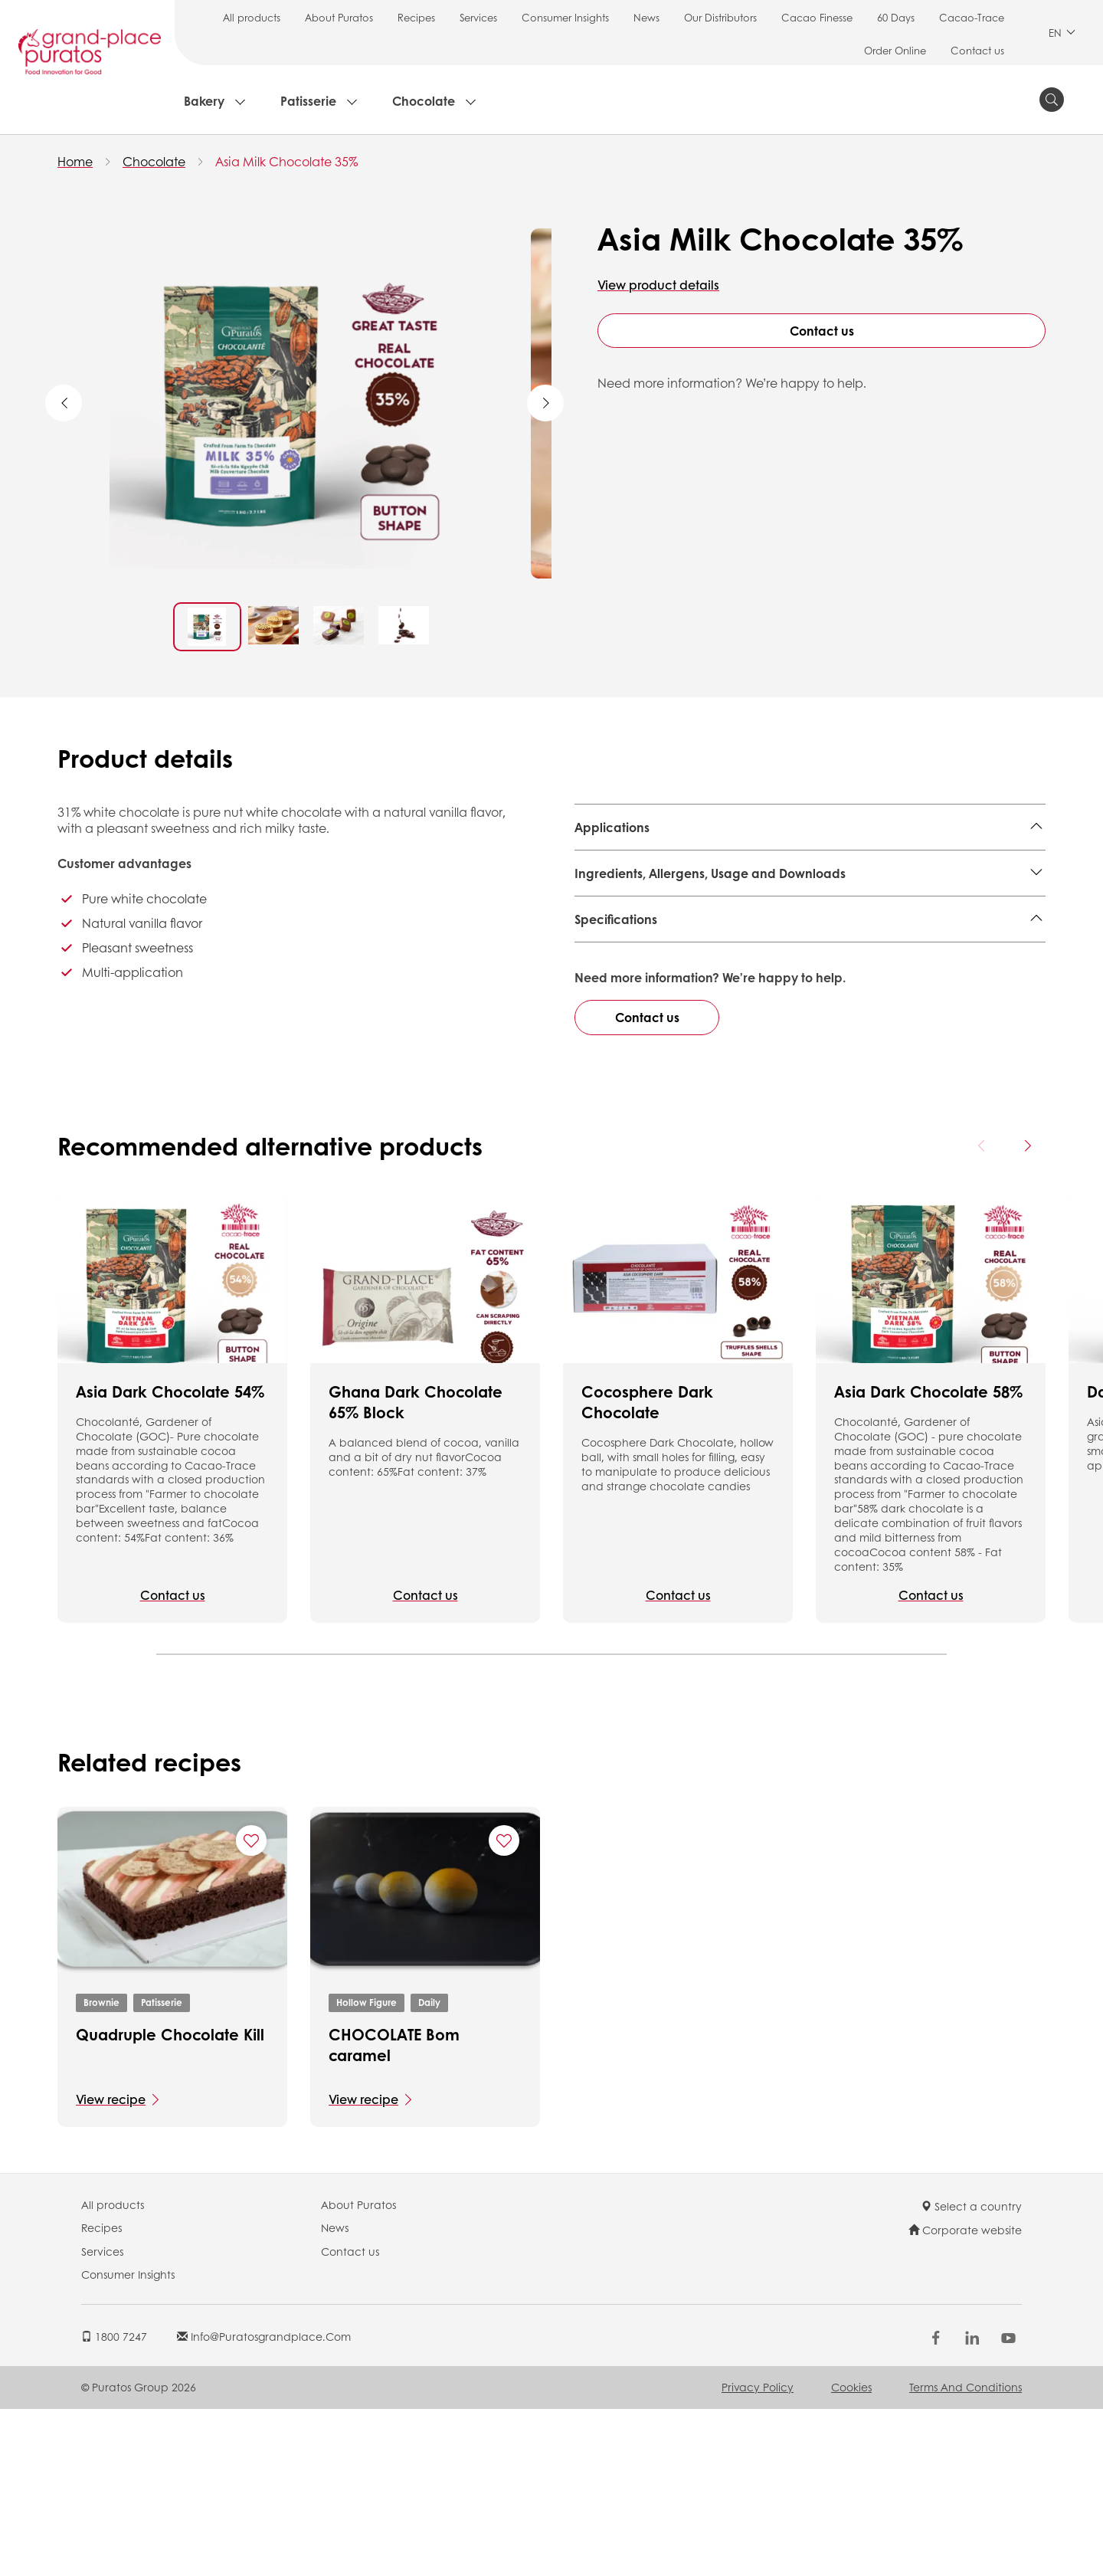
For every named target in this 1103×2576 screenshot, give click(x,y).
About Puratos (339, 17)
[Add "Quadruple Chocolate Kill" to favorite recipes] (251, 2007)
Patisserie (308, 101)
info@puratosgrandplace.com (264, 2502)
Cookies (851, 2553)
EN (1062, 33)
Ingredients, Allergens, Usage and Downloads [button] (710, 928)
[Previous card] (982, 1312)
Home (75, 161)
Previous (63, 403)
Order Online (895, 50)
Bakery (204, 101)
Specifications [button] (615, 974)
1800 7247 (114, 2502)
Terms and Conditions (965, 2553)
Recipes (416, 17)
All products (251, 17)
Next (545, 403)
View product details (658, 284)
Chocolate (423, 101)
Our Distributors (720, 17)
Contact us (977, 50)
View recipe (111, 2265)
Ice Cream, (607, 864)
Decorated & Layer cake (716, 864)
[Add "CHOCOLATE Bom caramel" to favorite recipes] (504, 2007)
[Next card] (1027, 1312)
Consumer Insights (565, 17)
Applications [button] (612, 827)
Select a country (971, 2372)
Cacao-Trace (971, 17)
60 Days (896, 17)
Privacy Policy (758, 2553)
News (646, 17)
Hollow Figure (366, 2168)
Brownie (101, 2168)
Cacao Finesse (817, 17)
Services (478, 17)
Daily (429, 2168)
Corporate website (965, 2396)
